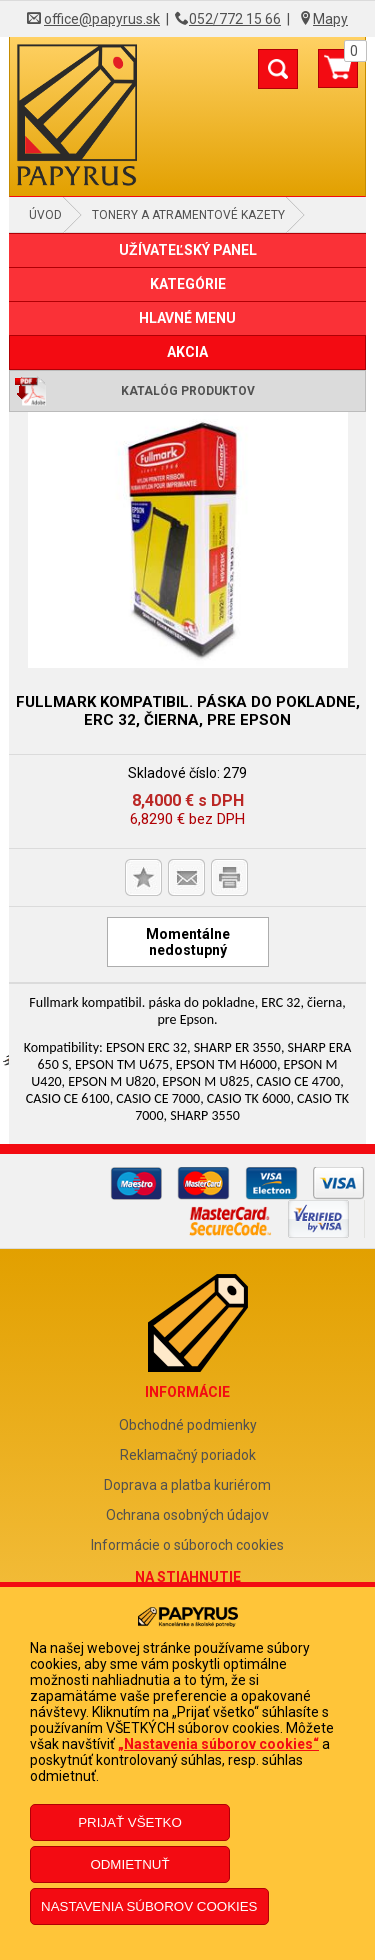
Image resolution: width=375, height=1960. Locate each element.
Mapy (330, 19)
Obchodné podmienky (188, 1425)
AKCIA (187, 352)
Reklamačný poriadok (188, 1455)
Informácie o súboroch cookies (187, 1545)
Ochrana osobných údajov (187, 1515)
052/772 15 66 (235, 19)
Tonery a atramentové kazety (188, 215)
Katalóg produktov (188, 391)
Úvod (45, 215)
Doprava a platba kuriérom (187, 1485)
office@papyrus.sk (102, 19)
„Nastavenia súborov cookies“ (218, 1744)
